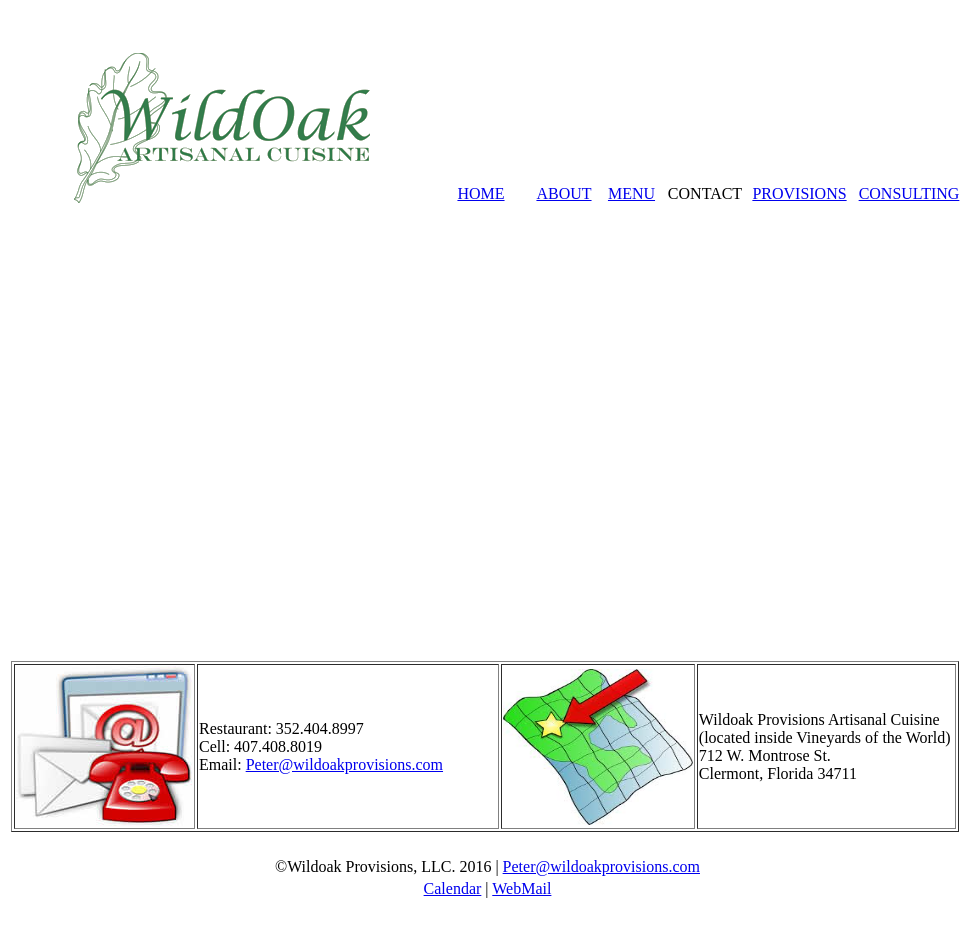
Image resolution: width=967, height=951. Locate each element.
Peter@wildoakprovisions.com (344, 764)
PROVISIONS (799, 193)
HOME (480, 193)
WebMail (521, 888)
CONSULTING (909, 193)
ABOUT (563, 193)
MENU (631, 193)
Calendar (453, 888)
